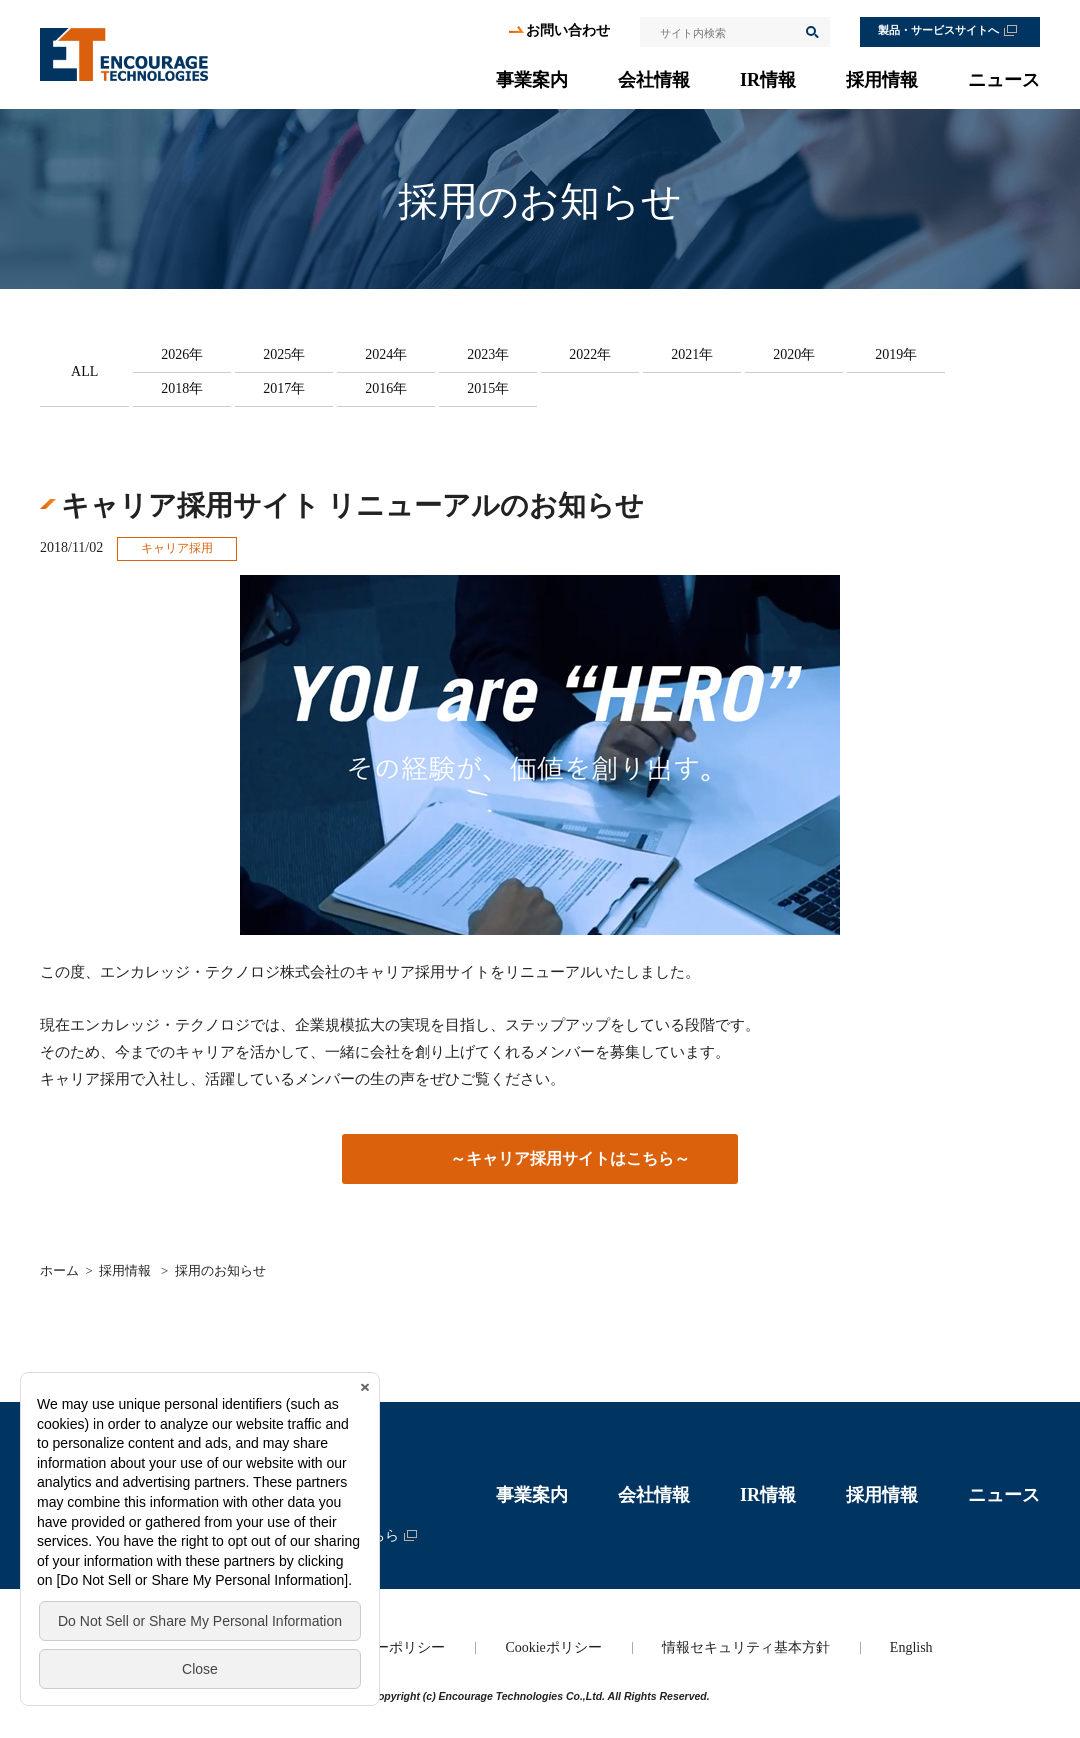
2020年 (794, 354)
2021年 (692, 354)
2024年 (386, 354)
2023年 (488, 354)
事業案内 (532, 80)
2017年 (284, 388)
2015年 (488, 388)
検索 (811, 32)
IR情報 (768, 80)
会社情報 (654, 80)
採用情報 (882, 80)
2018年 (182, 388)
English (911, 1647)
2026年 (182, 354)
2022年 (590, 354)
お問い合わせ (568, 30)
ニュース (1004, 80)
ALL (84, 371)
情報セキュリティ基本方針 (746, 1647)
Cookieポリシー (553, 1647)
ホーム (59, 1270)
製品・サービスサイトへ (938, 30)
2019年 (896, 354)
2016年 (386, 388)
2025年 (284, 354)
